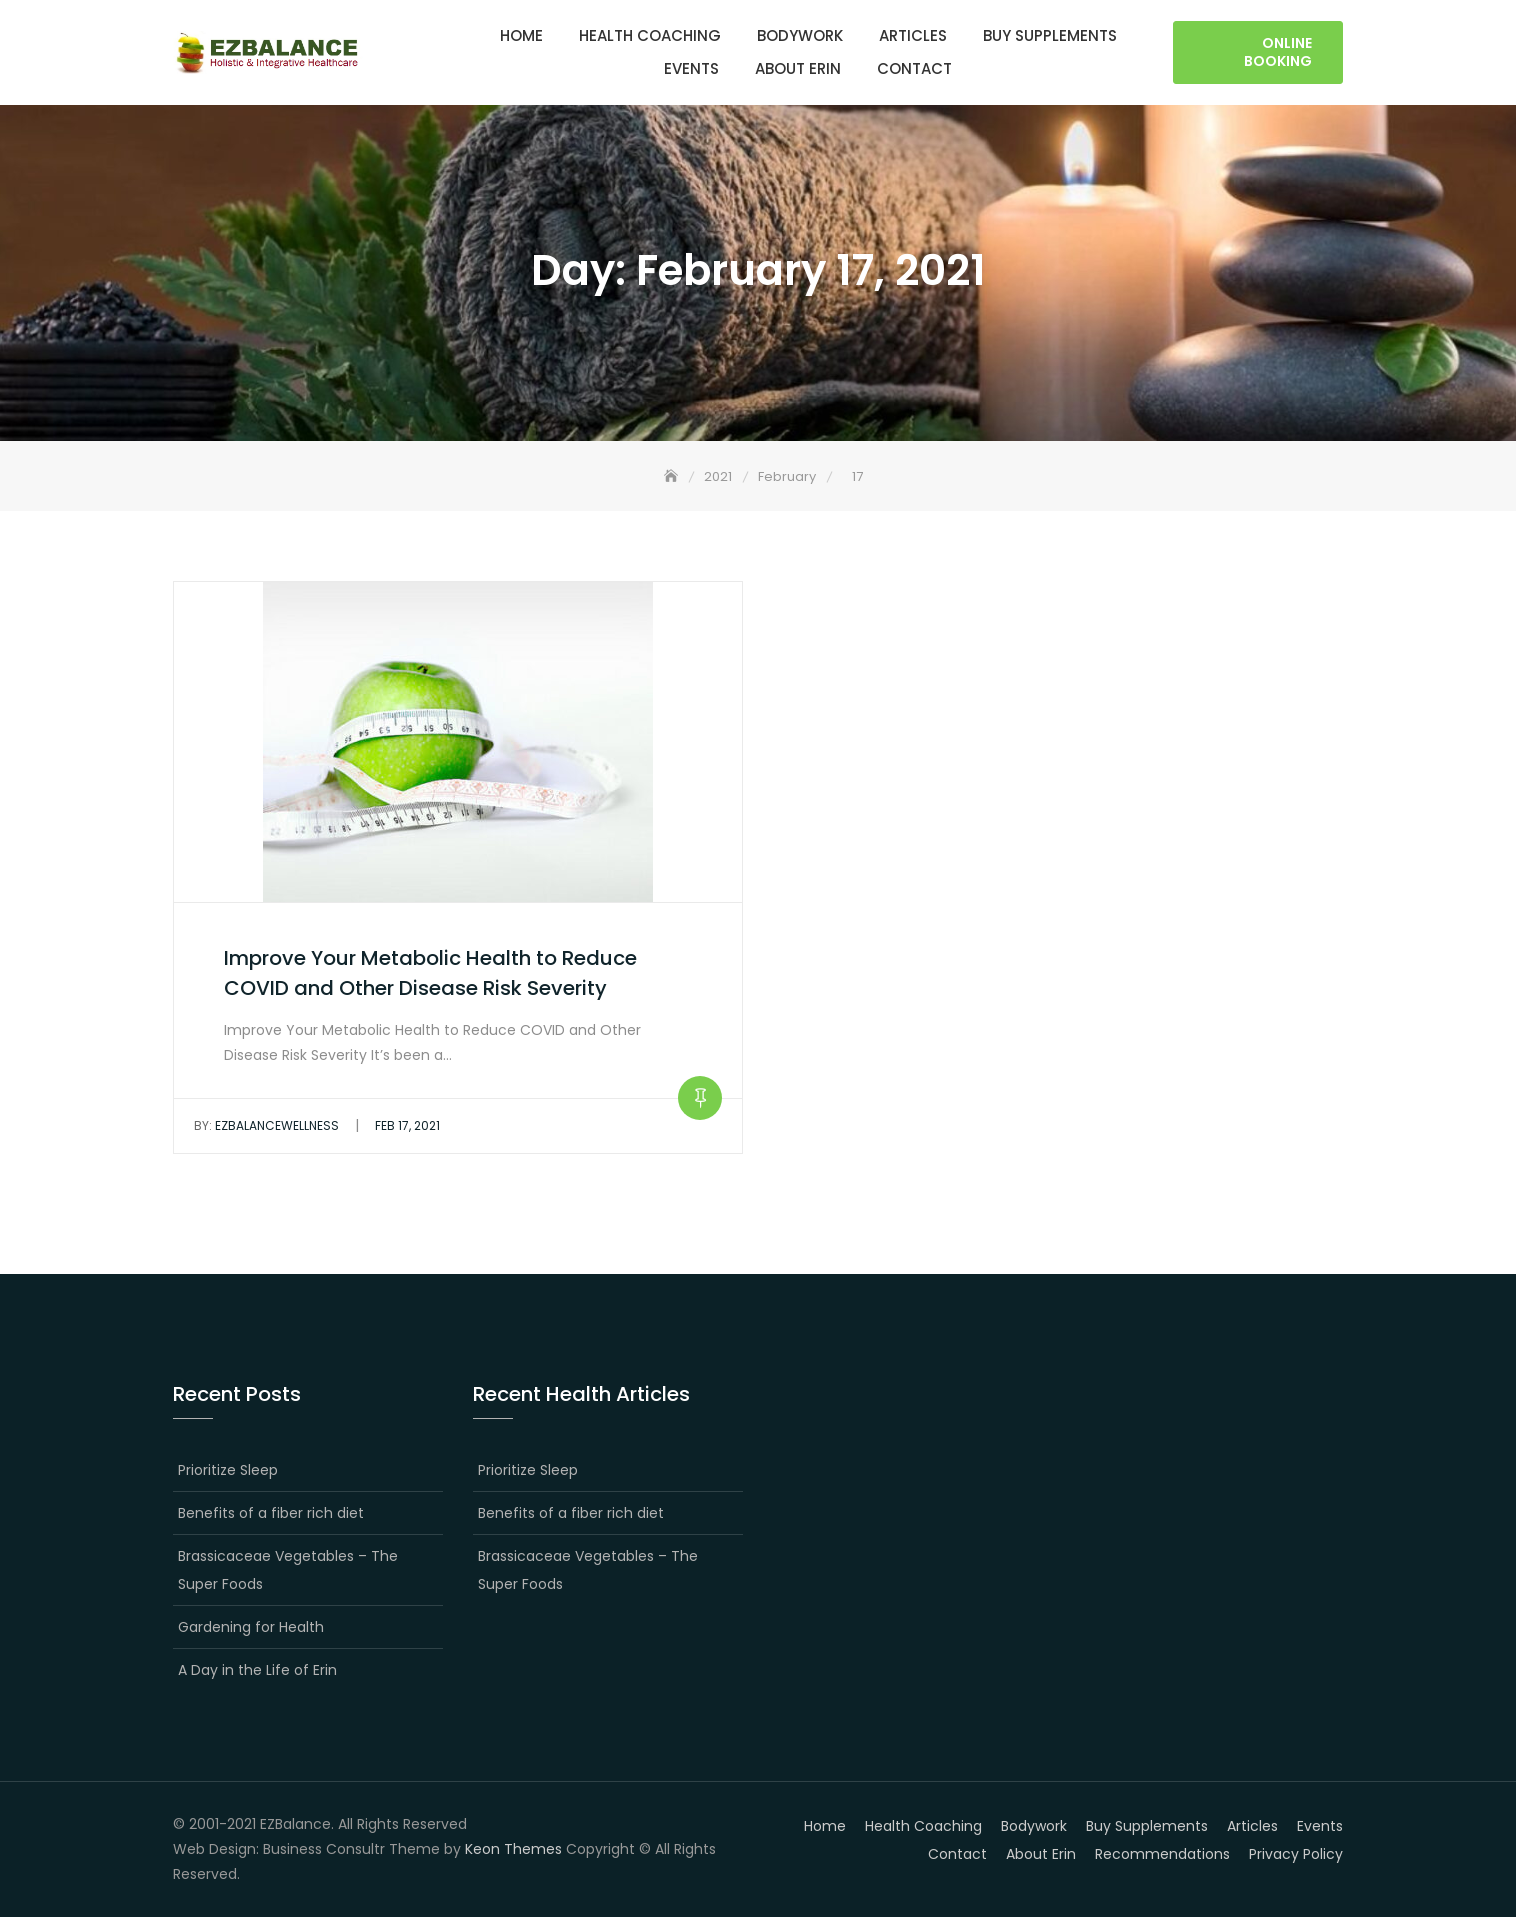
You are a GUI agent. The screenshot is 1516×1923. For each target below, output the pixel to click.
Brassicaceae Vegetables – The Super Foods (288, 1575)
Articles (913, 36)
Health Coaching (650, 36)
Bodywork (800, 36)
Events (691, 69)
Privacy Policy (1296, 1859)
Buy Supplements (1050, 36)
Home (521, 36)
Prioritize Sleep (228, 1475)
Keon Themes (513, 1854)
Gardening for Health (251, 1632)
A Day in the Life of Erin (257, 1675)
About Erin (798, 69)
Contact (914, 69)
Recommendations (1162, 1859)
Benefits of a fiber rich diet (271, 1518)
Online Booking (1278, 53)
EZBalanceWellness (266, 1131)
